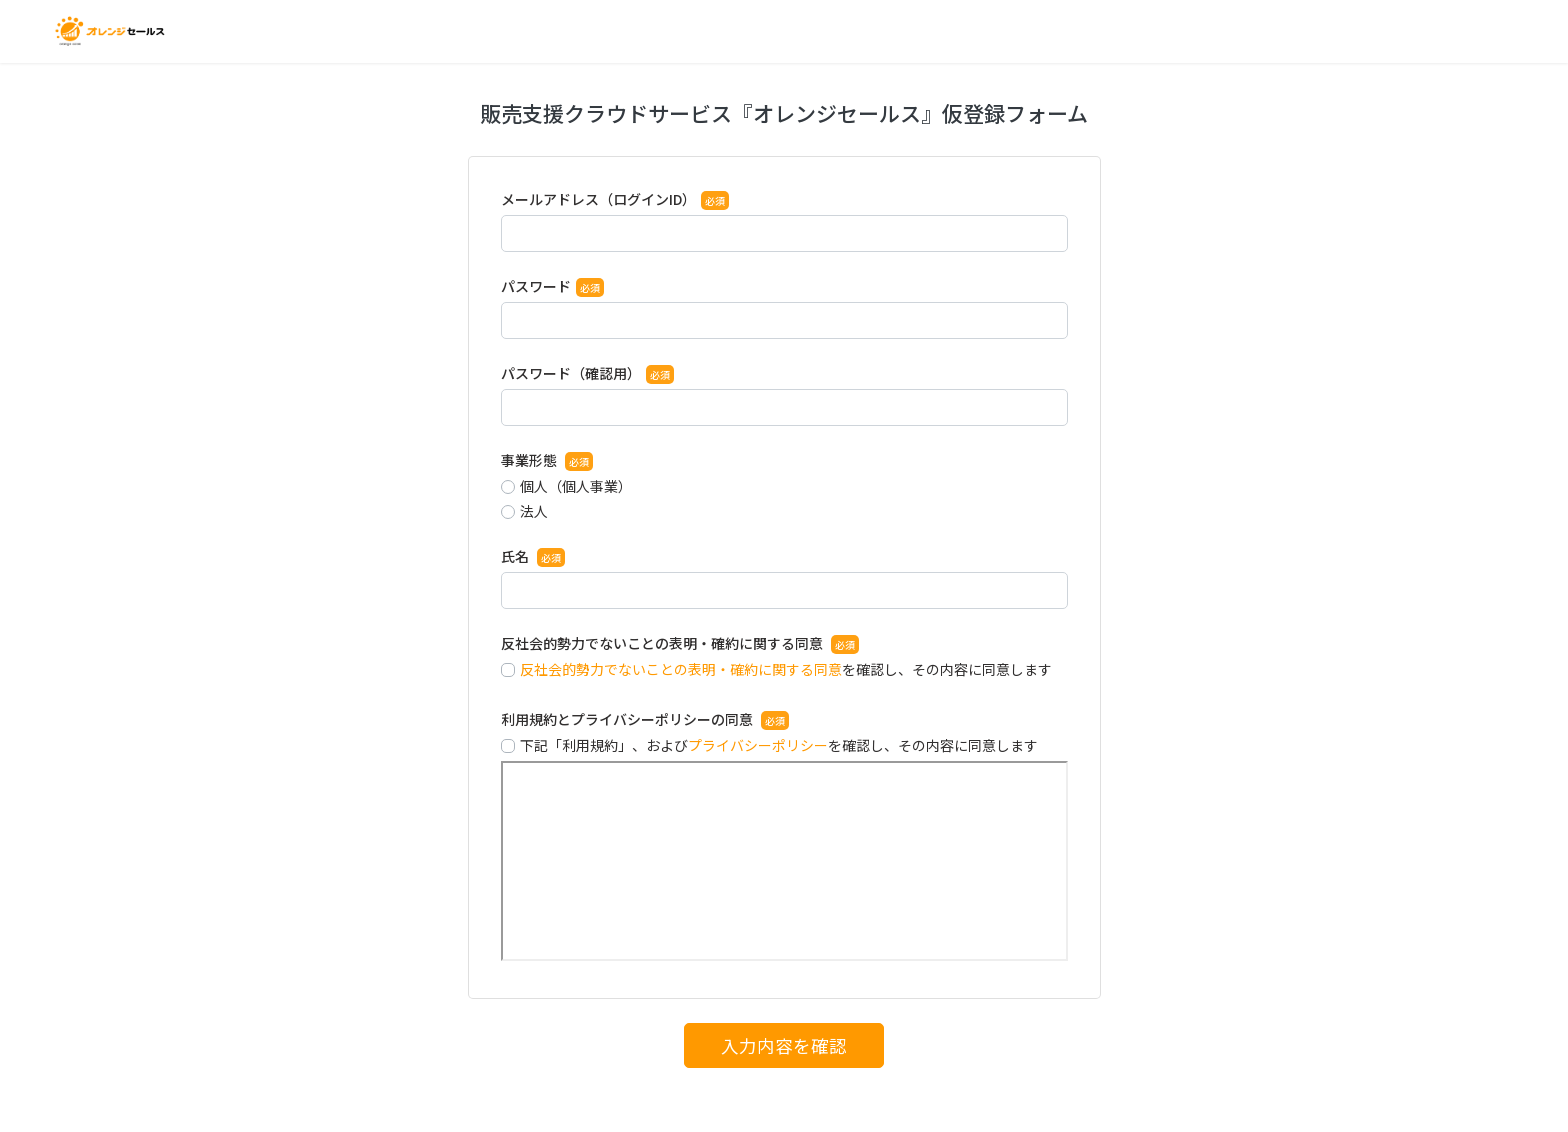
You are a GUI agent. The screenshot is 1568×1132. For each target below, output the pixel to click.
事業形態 (530, 460)
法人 (534, 511)
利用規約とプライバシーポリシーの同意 (628, 719)
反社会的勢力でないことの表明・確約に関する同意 (663, 643)
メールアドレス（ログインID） (598, 199)
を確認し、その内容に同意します (786, 669)
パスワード (536, 286)
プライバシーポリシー (758, 745)
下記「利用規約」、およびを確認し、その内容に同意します (779, 745)
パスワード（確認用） (571, 373)
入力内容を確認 (784, 1045)
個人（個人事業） (576, 486)
